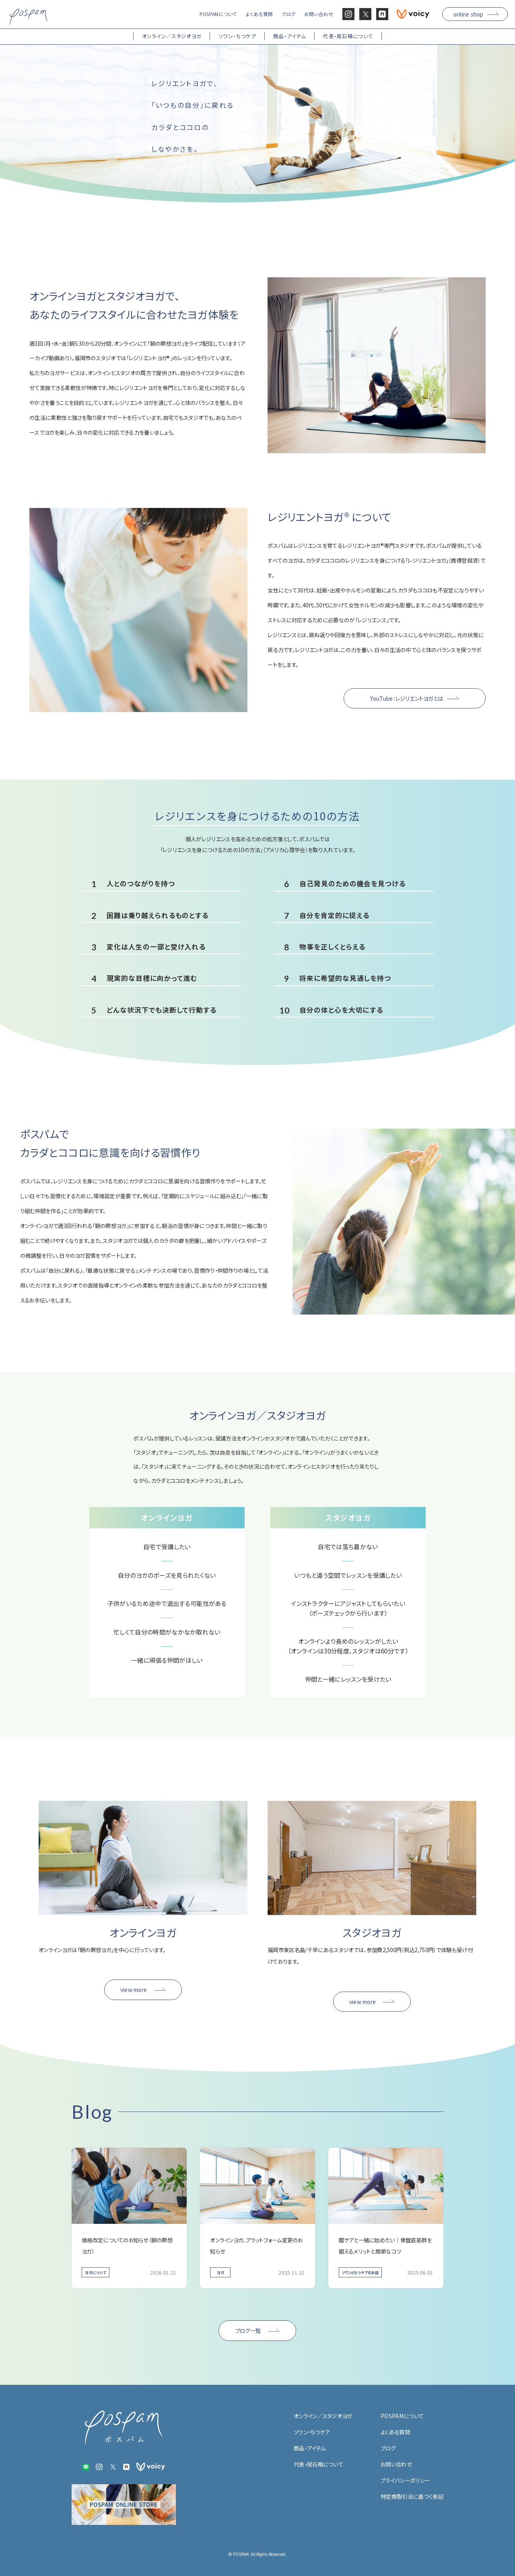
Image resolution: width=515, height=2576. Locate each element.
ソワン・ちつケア (312, 2432)
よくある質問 (395, 2432)
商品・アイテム (309, 2448)
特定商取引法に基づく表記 (412, 2496)
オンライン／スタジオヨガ (323, 2416)
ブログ (388, 2448)
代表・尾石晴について (318, 2464)
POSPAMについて (402, 2416)
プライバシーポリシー (405, 2480)
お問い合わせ (396, 2464)
